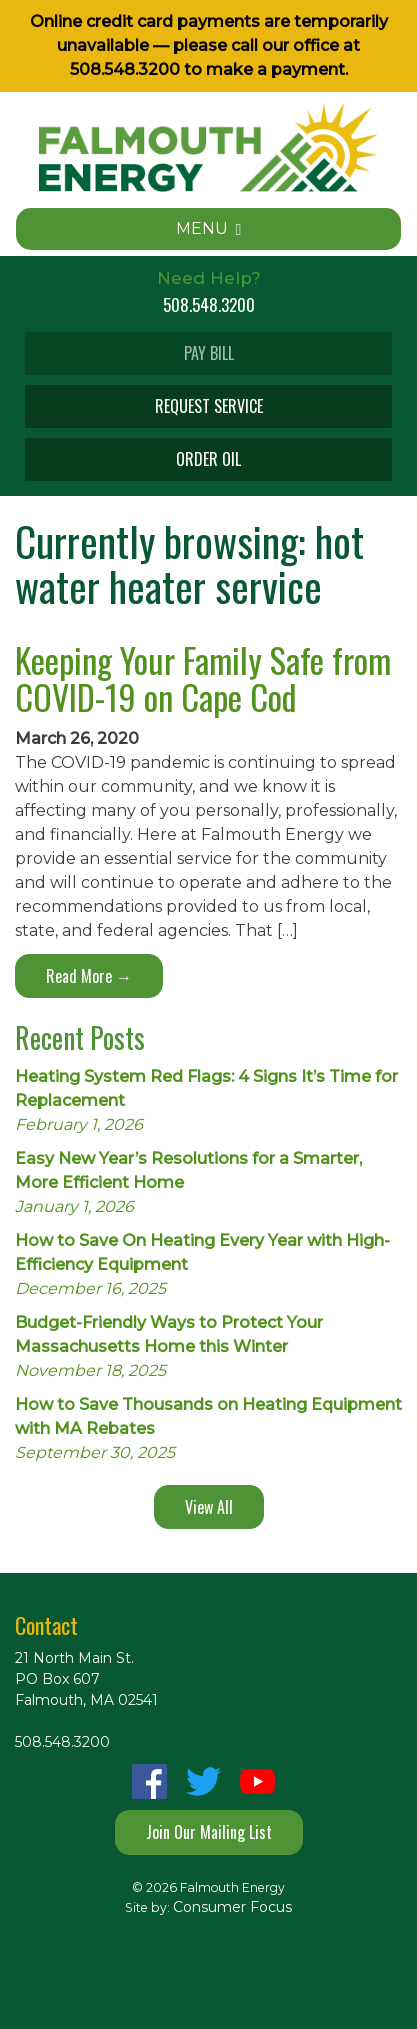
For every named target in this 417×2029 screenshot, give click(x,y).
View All (209, 1507)
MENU (209, 228)
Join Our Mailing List (209, 1832)
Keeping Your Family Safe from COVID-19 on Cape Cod (203, 678)
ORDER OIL (208, 459)
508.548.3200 (125, 69)
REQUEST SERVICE (209, 406)
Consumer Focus (232, 1907)
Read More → (89, 976)
